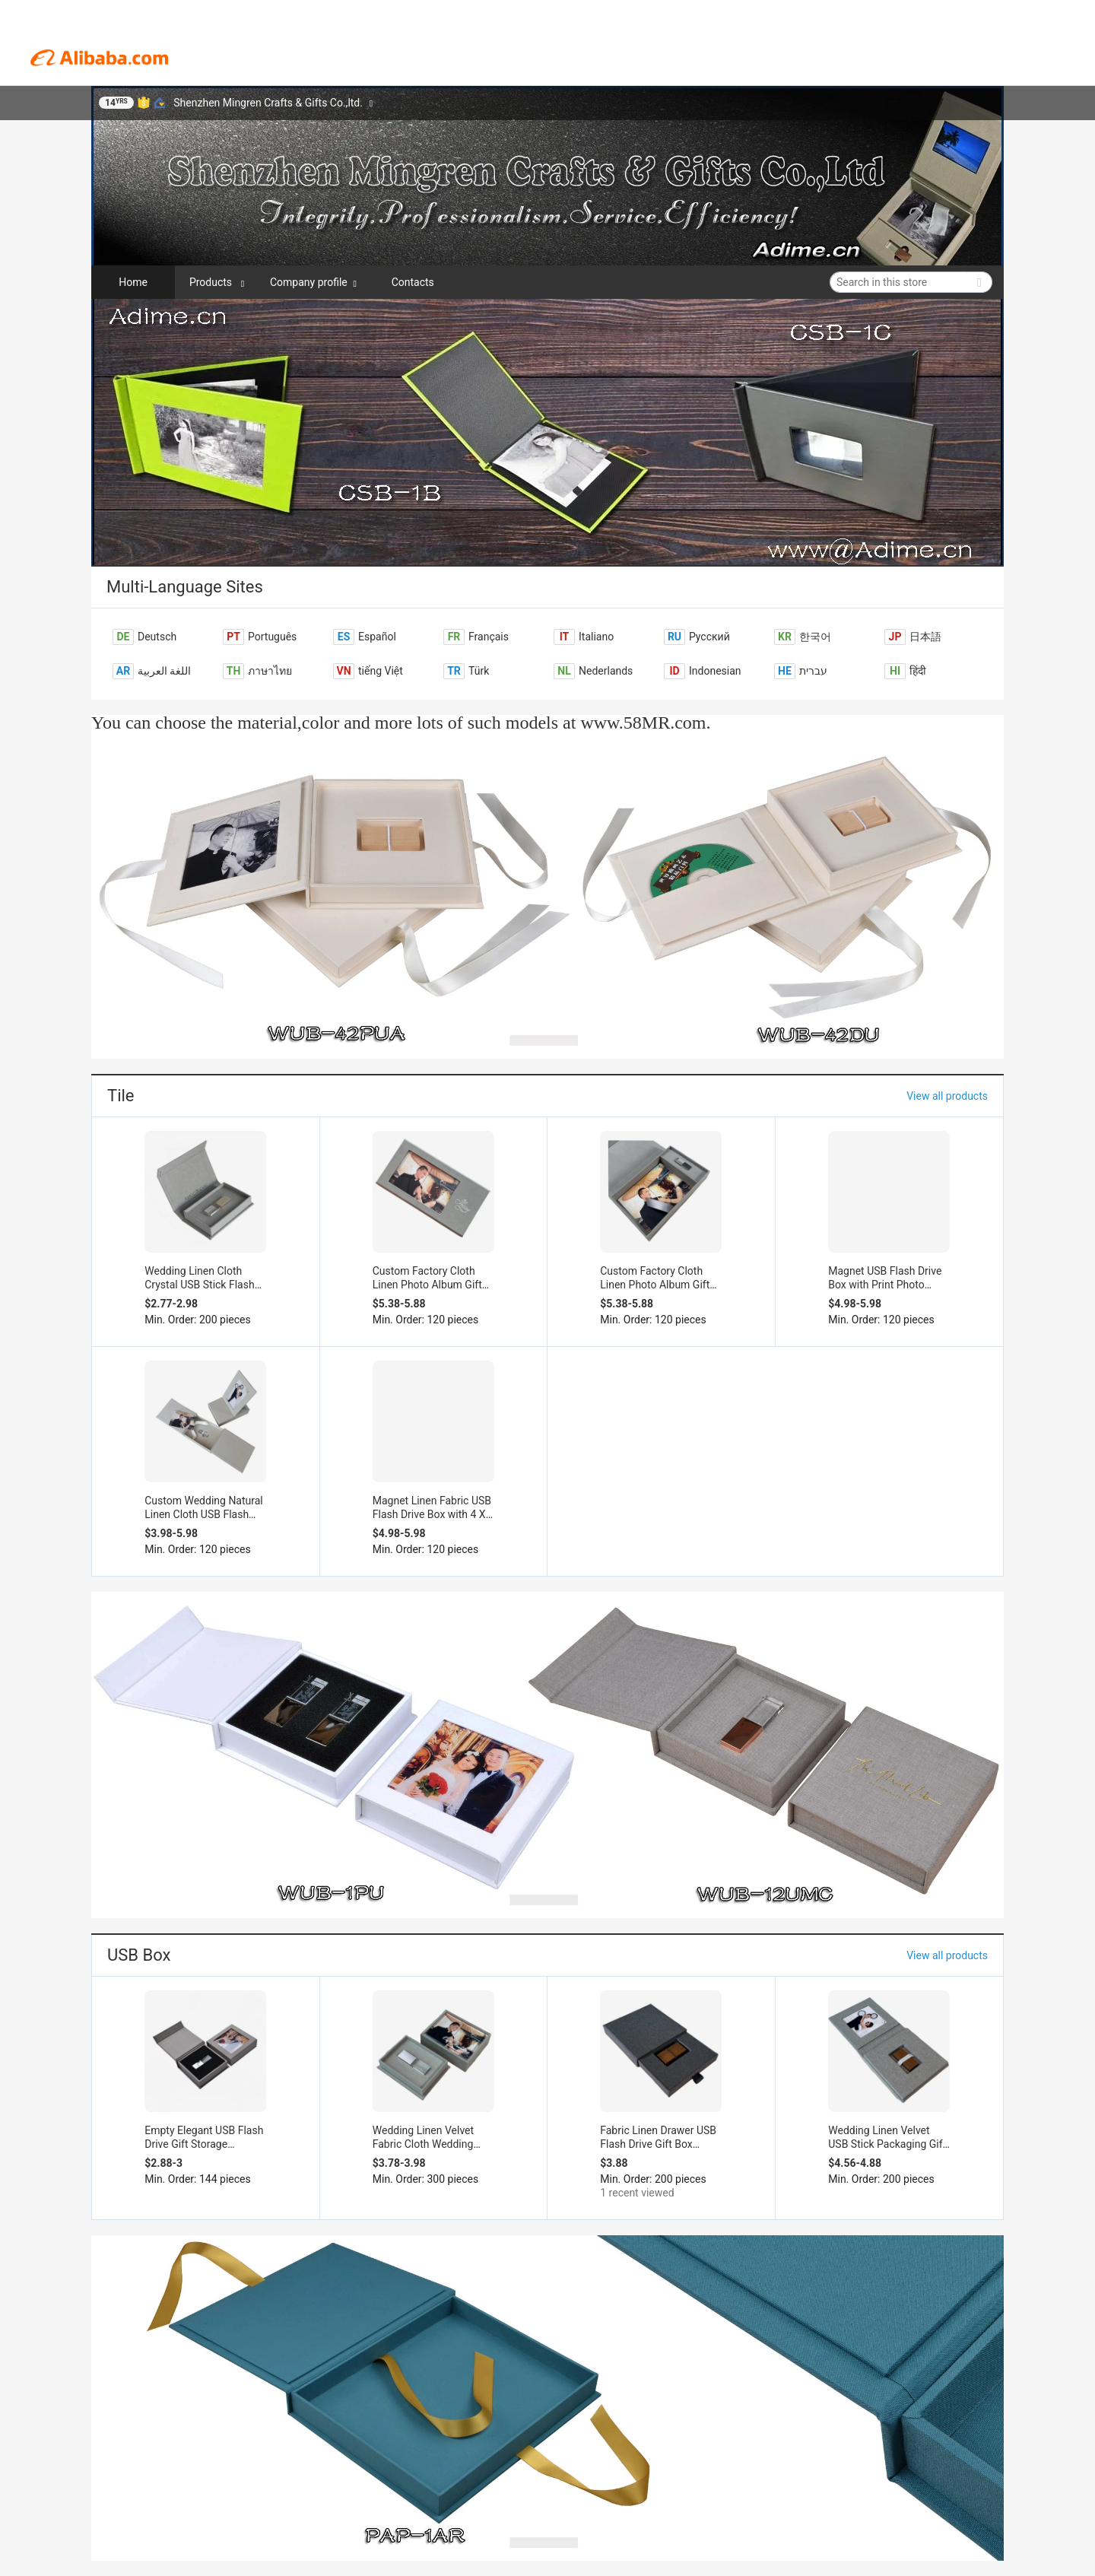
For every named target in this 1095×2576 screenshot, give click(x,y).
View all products (947, 1096)
